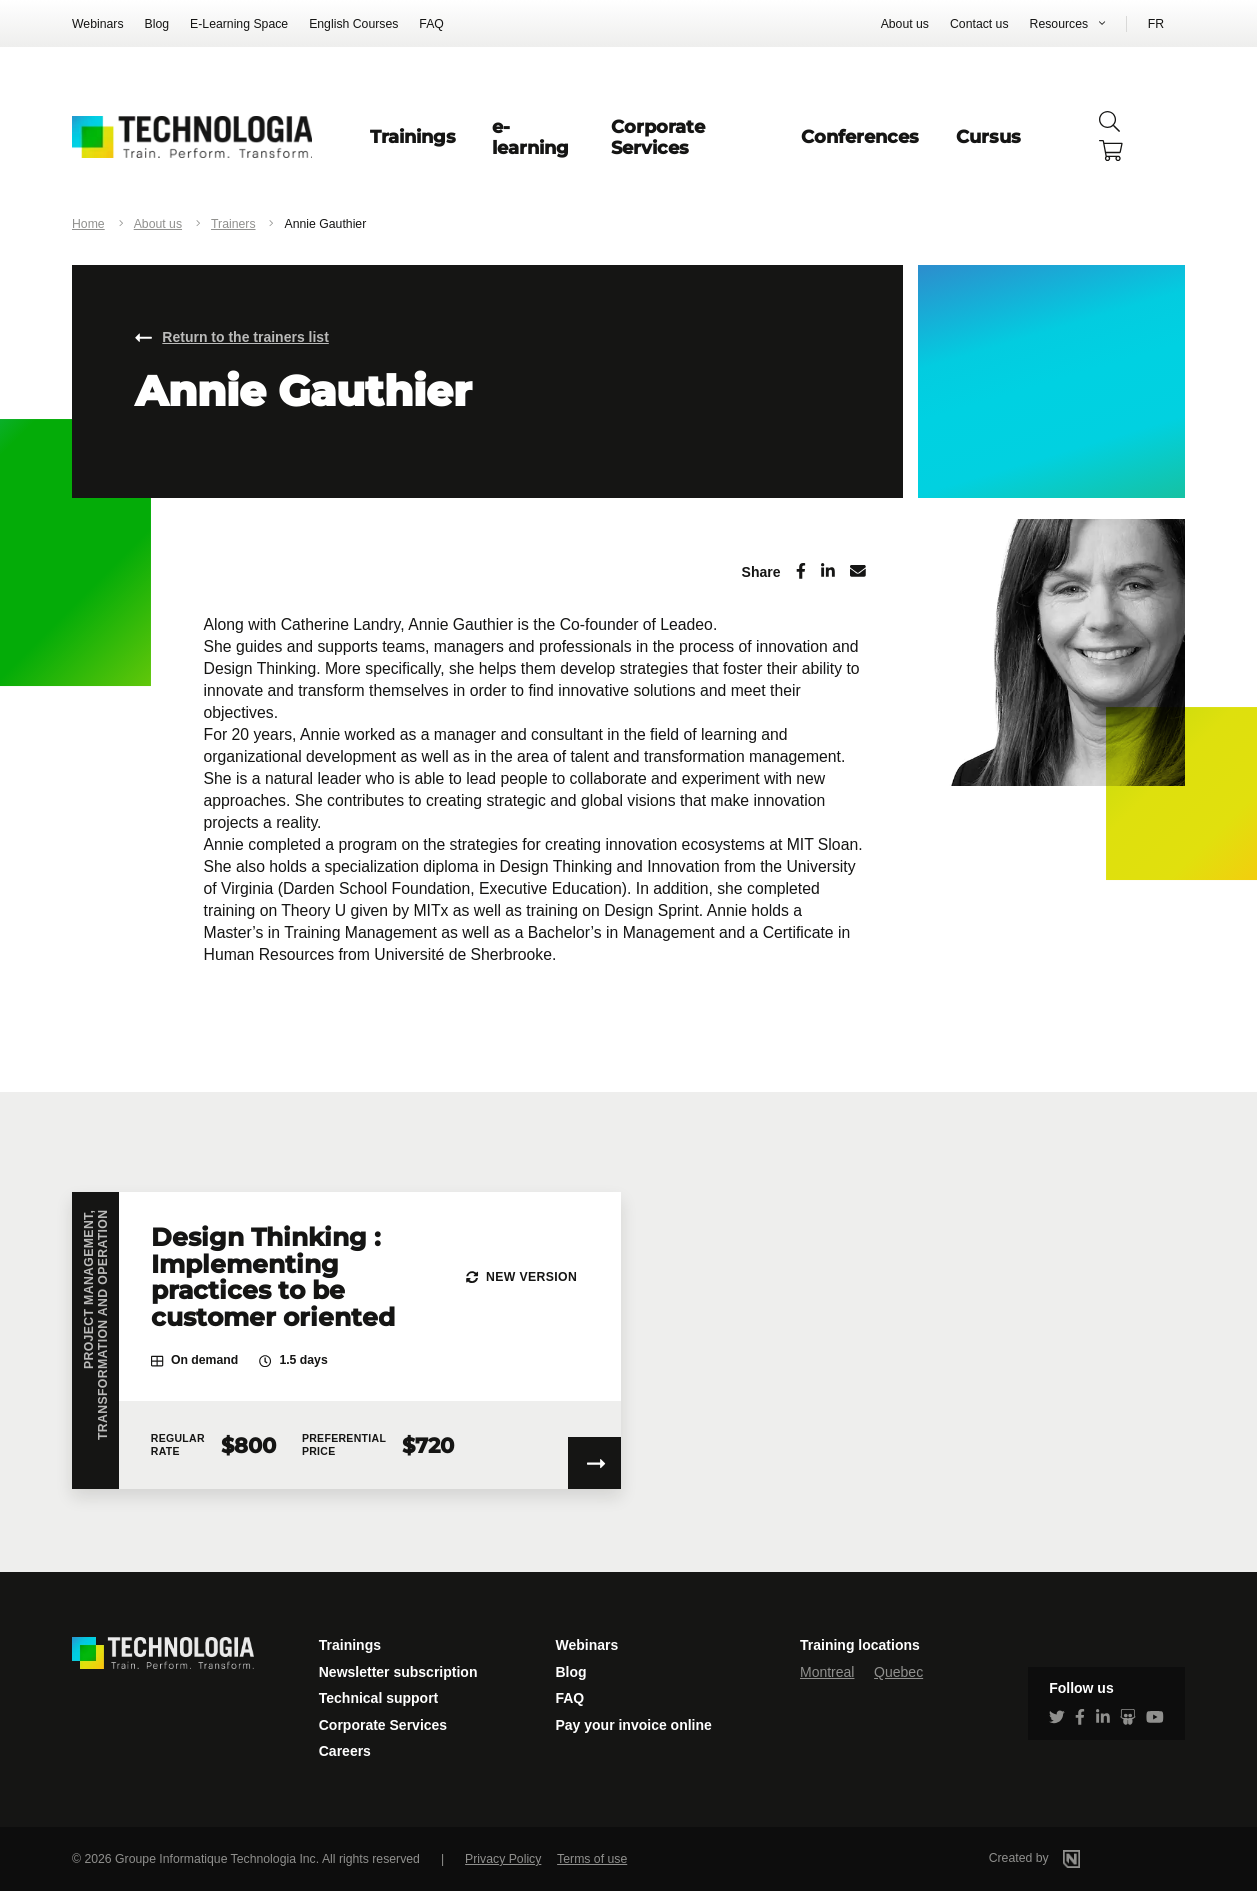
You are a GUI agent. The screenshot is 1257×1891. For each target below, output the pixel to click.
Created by (1061, 1858)
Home (88, 224)
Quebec (898, 1672)
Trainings (413, 136)
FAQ (431, 24)
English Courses (353, 24)
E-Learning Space (239, 24)
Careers (345, 1751)
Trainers (233, 224)
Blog (157, 24)
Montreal (827, 1672)
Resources (1059, 24)
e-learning (530, 137)
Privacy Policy (503, 1859)
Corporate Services (658, 137)
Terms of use (592, 1859)
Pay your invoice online (633, 1725)
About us (905, 24)
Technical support (379, 1698)
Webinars (98, 24)
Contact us (979, 24)
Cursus (988, 136)
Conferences (860, 136)
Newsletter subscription (398, 1672)
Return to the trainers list (245, 337)
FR (1156, 24)
